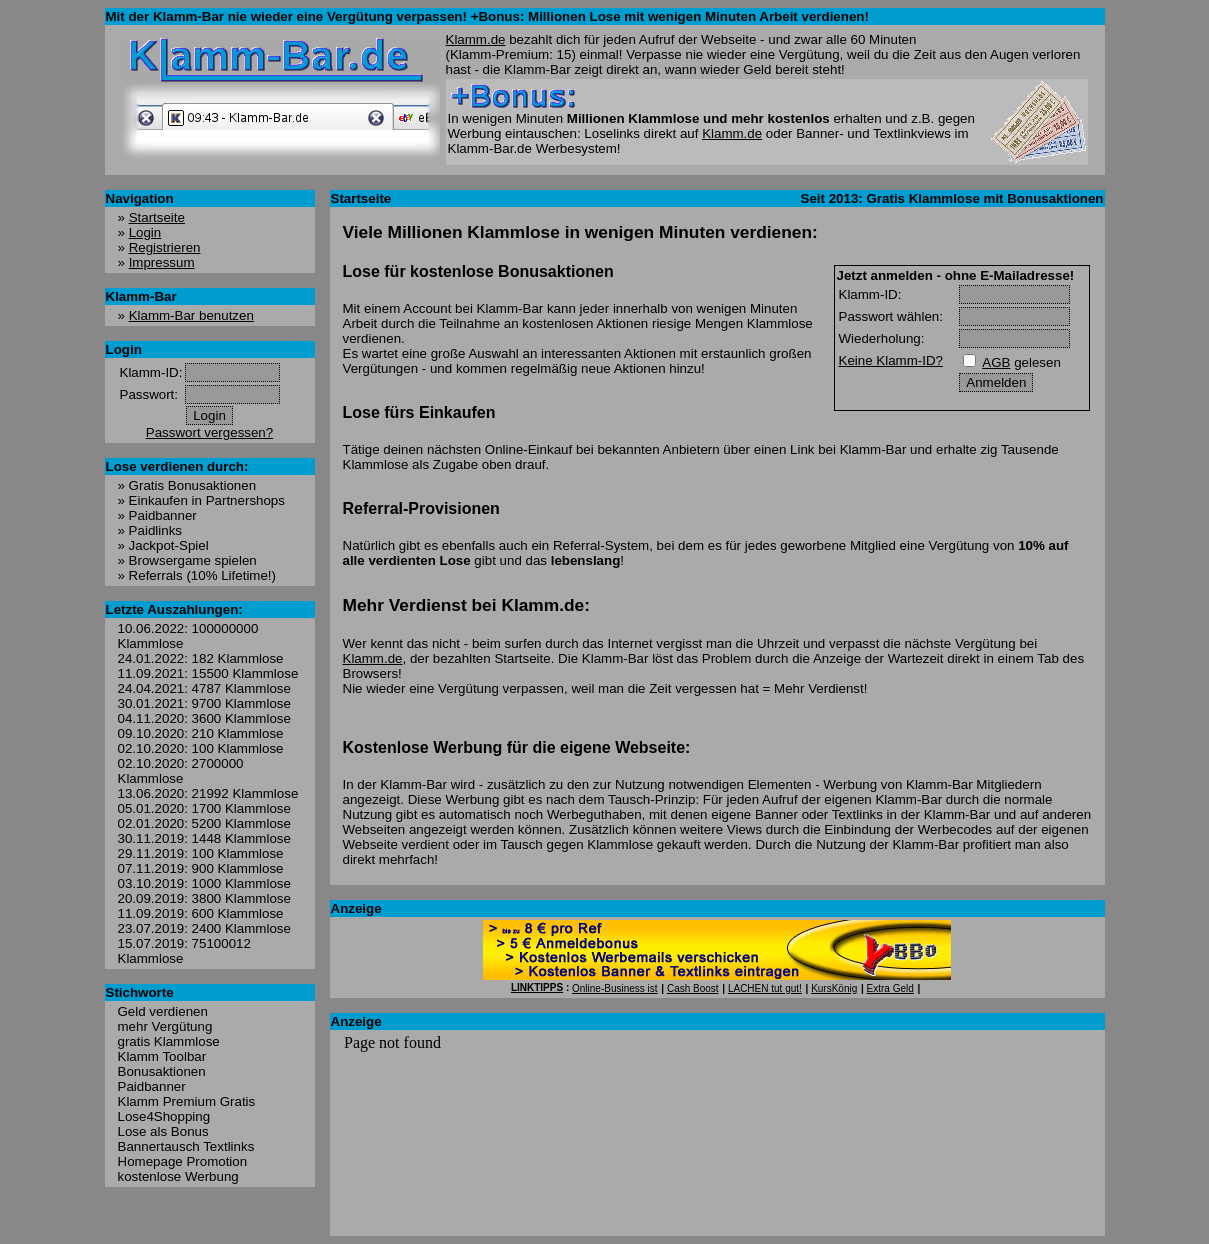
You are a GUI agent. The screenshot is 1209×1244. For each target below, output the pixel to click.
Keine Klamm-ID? (891, 360)
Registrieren (165, 247)
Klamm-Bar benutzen (191, 315)
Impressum (162, 262)
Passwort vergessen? (209, 432)
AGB (996, 362)
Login (145, 232)
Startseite (157, 217)
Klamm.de (476, 39)
